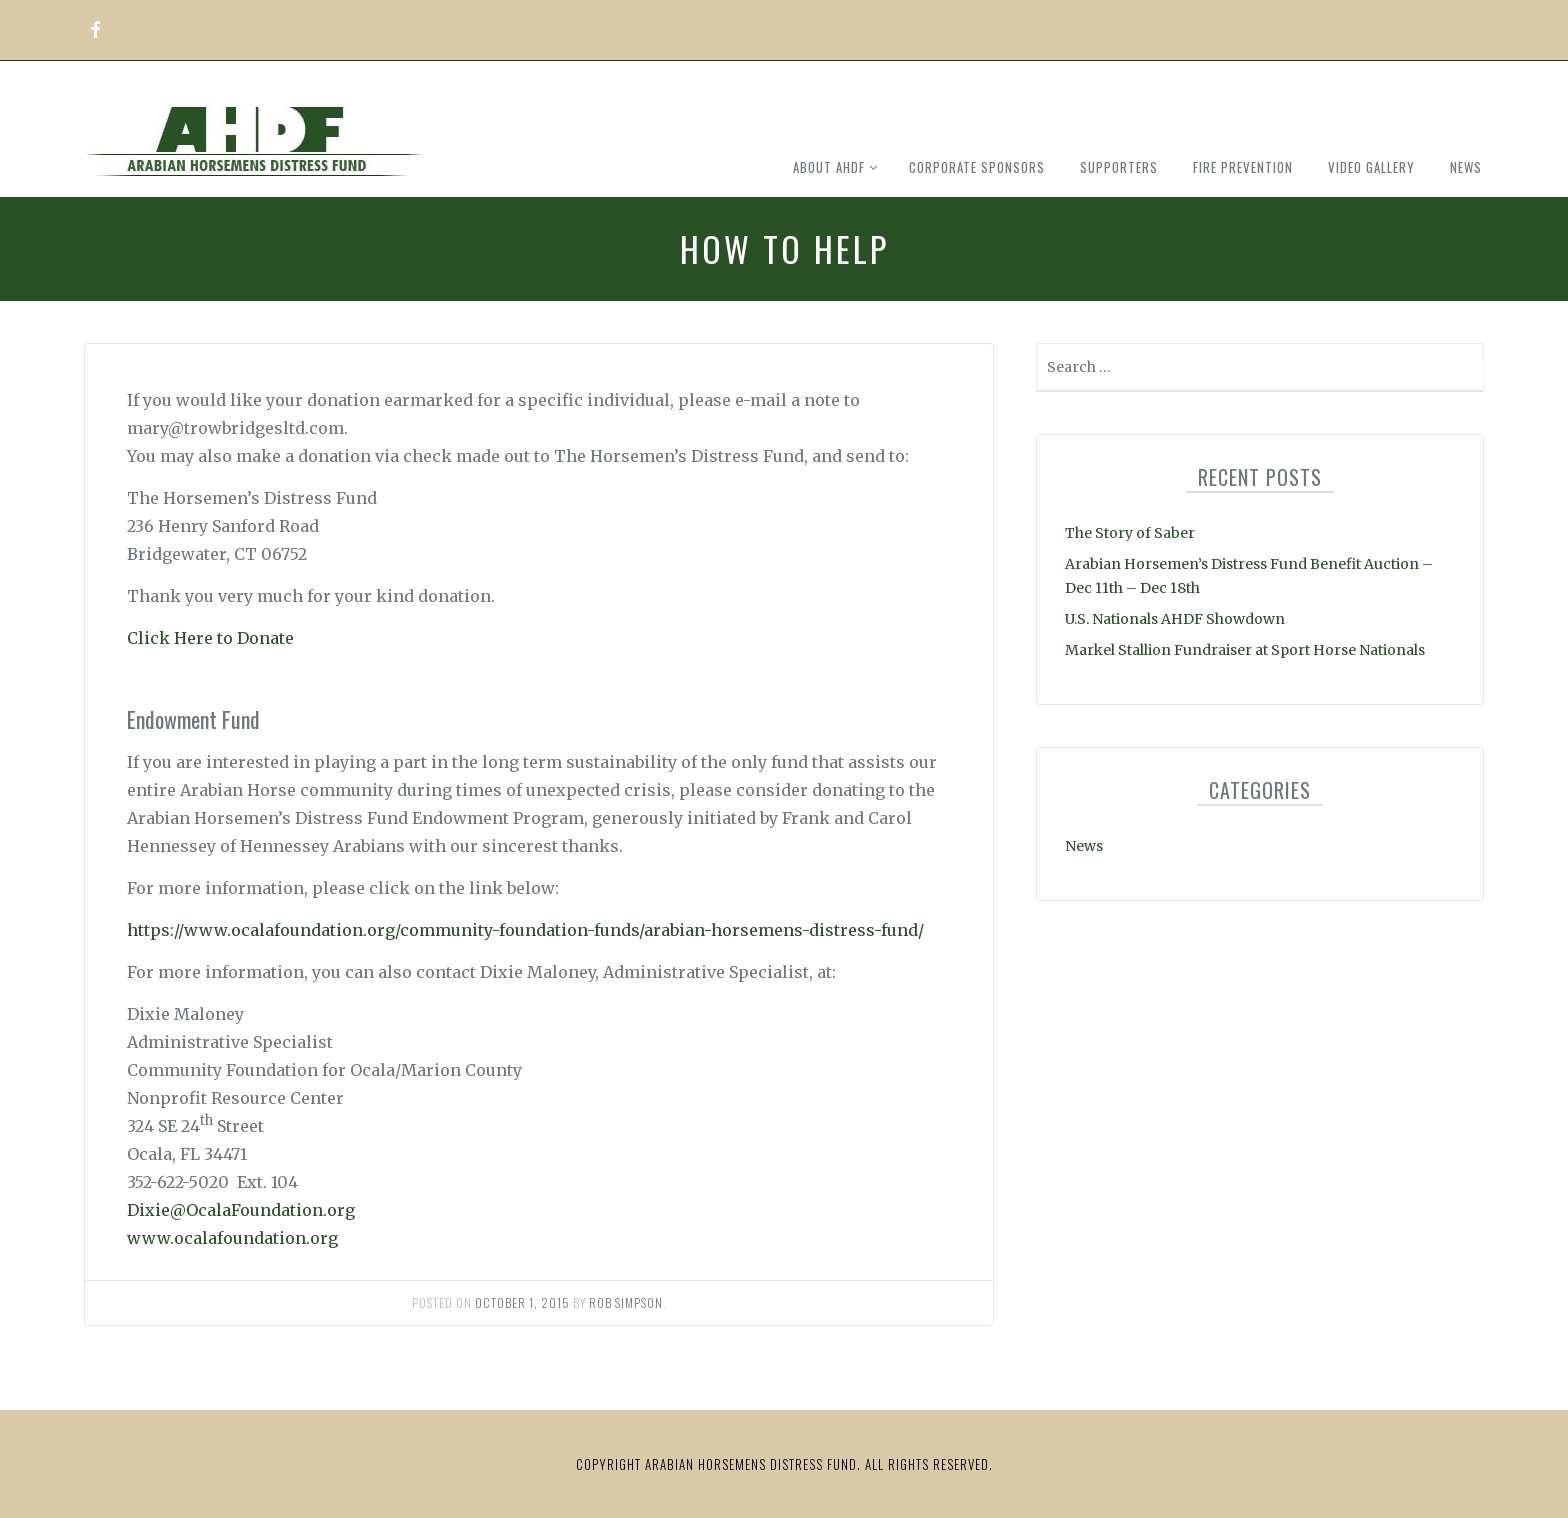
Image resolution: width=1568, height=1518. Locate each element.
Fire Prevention (1243, 167)
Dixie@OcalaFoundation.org (241, 1210)
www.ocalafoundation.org (232, 1238)
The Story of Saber (1130, 533)
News (1466, 167)
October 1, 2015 (522, 1302)
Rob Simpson (626, 1302)
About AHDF (829, 167)
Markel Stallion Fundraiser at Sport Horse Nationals (1245, 650)
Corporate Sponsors (977, 167)
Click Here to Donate (210, 638)
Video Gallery (1371, 167)
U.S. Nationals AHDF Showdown (1175, 619)
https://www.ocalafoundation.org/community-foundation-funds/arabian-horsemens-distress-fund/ (525, 930)
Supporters (1119, 167)
